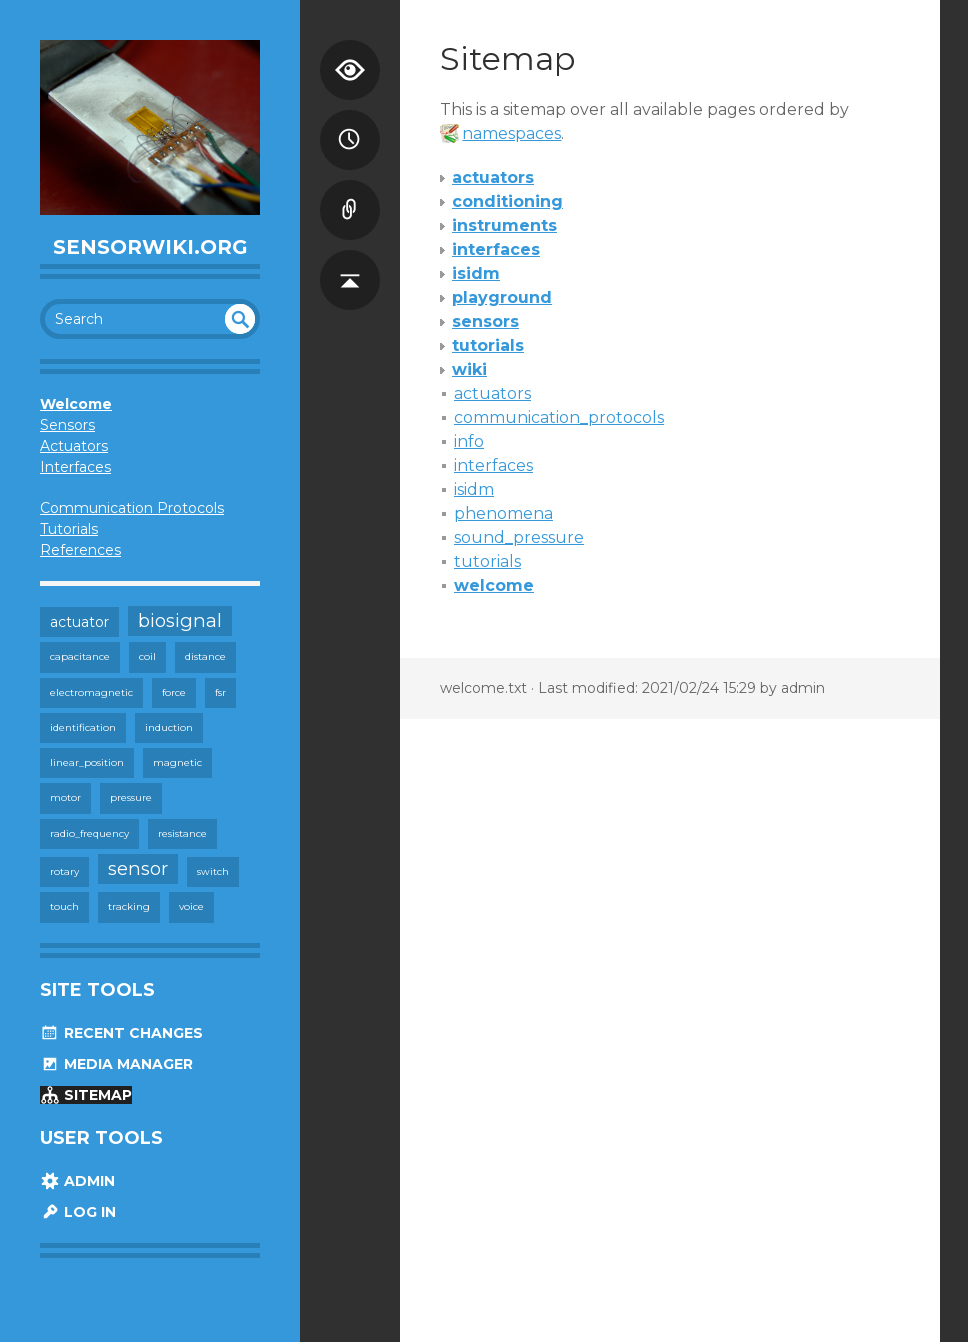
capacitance (80, 656)
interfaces (493, 465)
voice (191, 906)
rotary (64, 871)
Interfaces (75, 467)
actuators (492, 393)
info (469, 441)
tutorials (487, 561)
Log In (78, 1212)
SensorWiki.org (150, 247)
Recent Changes (121, 1033)
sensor (138, 868)
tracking (129, 906)
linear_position (87, 762)
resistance (182, 833)
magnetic (177, 762)
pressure (131, 797)
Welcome (76, 404)
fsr (220, 692)
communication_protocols (559, 417)
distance (205, 656)
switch (213, 871)
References (80, 550)
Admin (77, 1181)
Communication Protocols (132, 508)
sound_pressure (519, 537)
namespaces (511, 133)
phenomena (503, 513)
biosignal (180, 620)
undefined (240, 319)
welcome (494, 585)
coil (147, 656)
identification (83, 727)
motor (65, 797)
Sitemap (86, 1095)
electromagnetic (91, 692)
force (174, 692)
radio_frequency (89, 833)
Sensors (67, 425)
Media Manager (116, 1064)
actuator (79, 622)
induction (169, 727)
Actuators (74, 446)
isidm (474, 489)
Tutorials (69, 529)
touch (64, 906)
